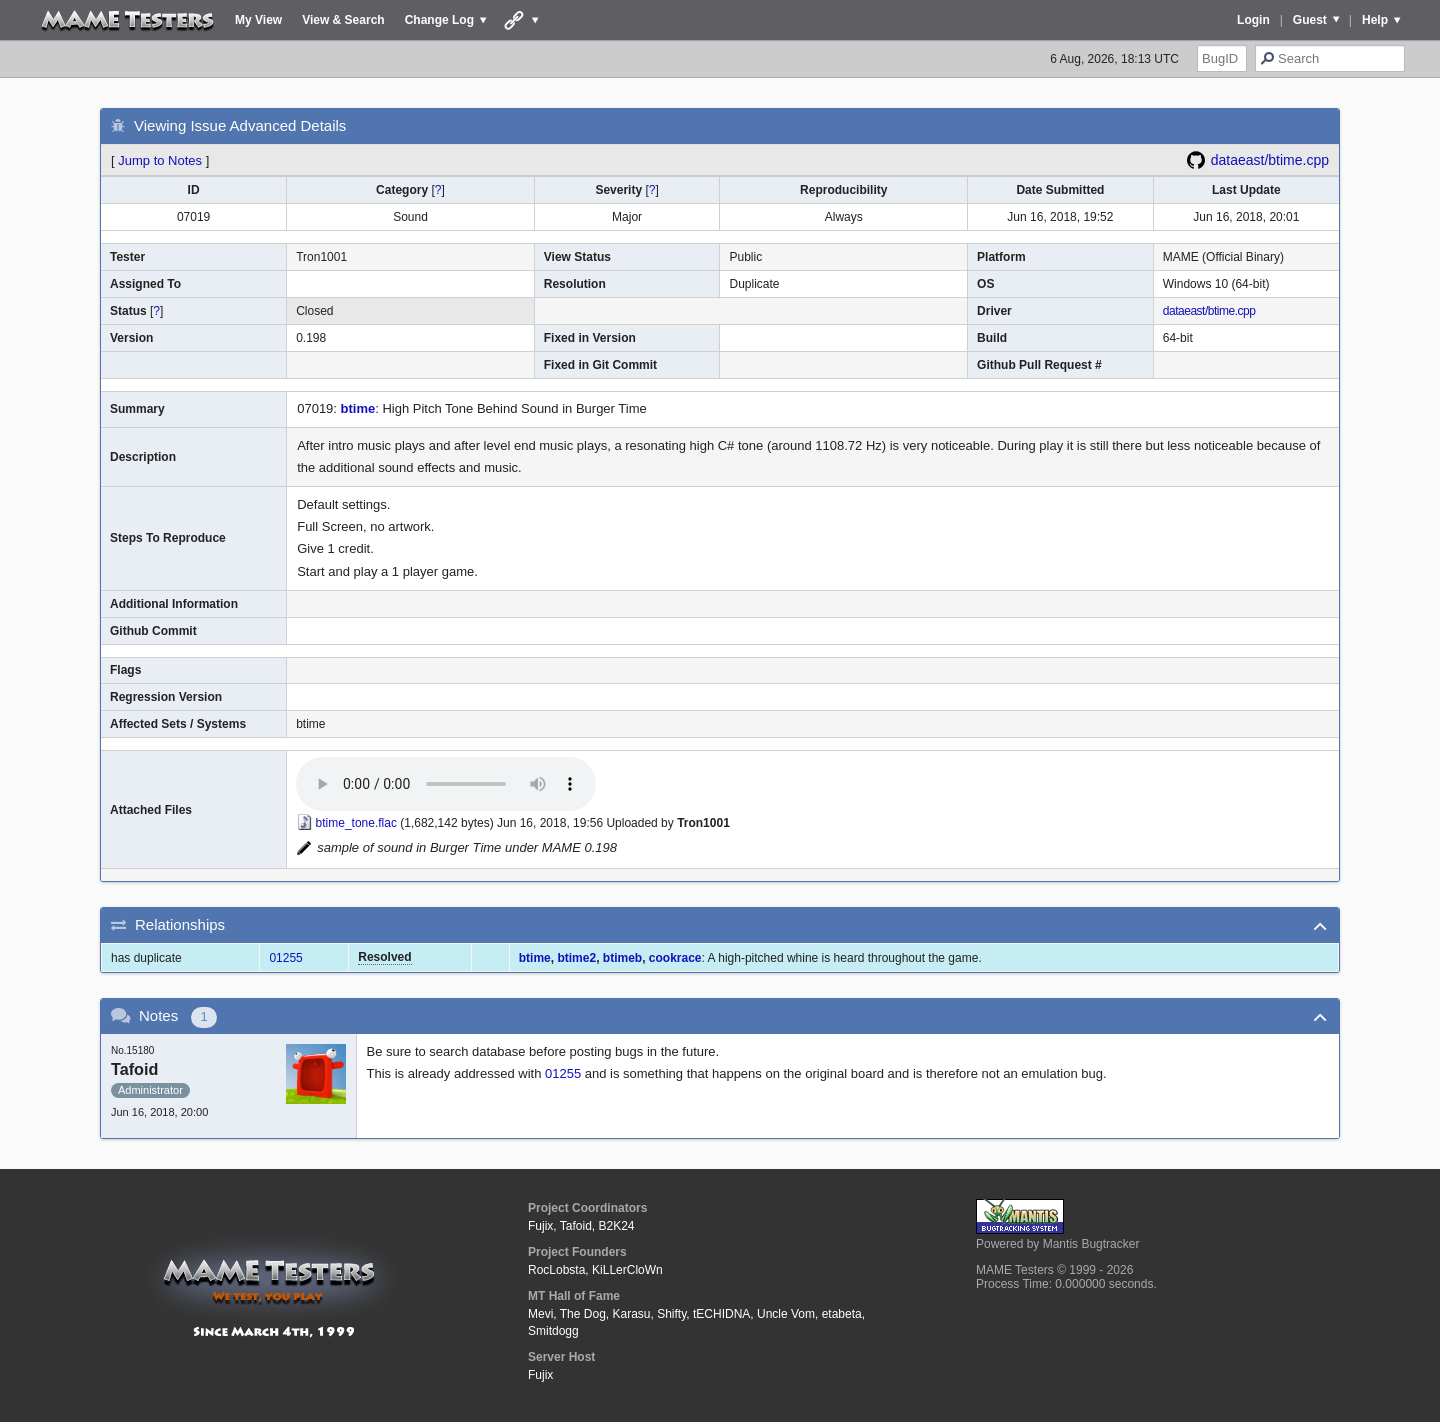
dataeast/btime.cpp (1270, 160)
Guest (1310, 20)
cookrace (675, 958)
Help (1375, 20)
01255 (285, 958)
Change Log (439, 20)
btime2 (576, 958)
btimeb (622, 958)
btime (358, 408)
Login (1253, 20)
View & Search (343, 20)
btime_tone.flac (356, 823)
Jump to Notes (160, 160)
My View (258, 20)
